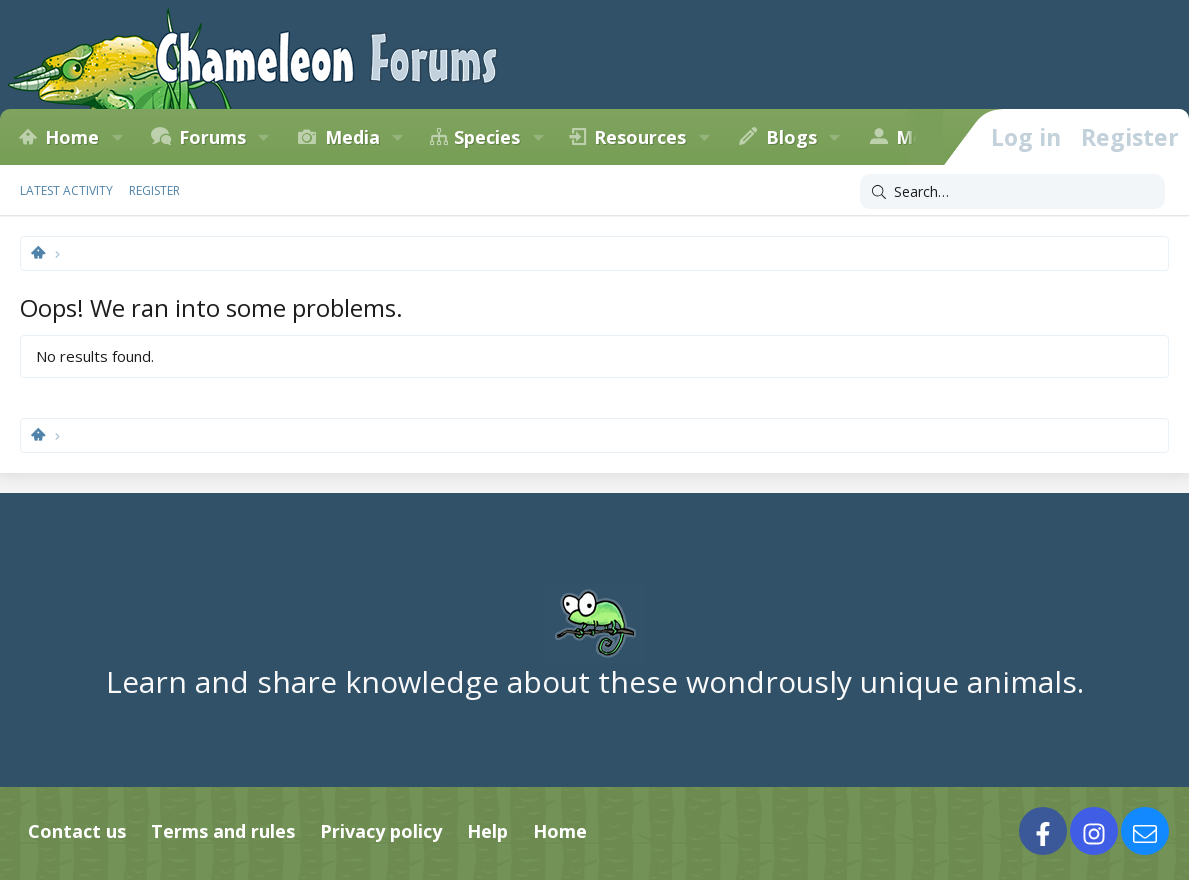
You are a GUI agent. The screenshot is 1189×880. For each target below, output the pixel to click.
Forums (212, 137)
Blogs (791, 137)
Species (487, 137)
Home (72, 137)
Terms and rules (223, 831)
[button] (117, 137)
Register (154, 190)
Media (352, 137)
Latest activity (66, 190)
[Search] (1012, 192)
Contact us (77, 831)
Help (487, 831)
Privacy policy (381, 831)
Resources (640, 137)
